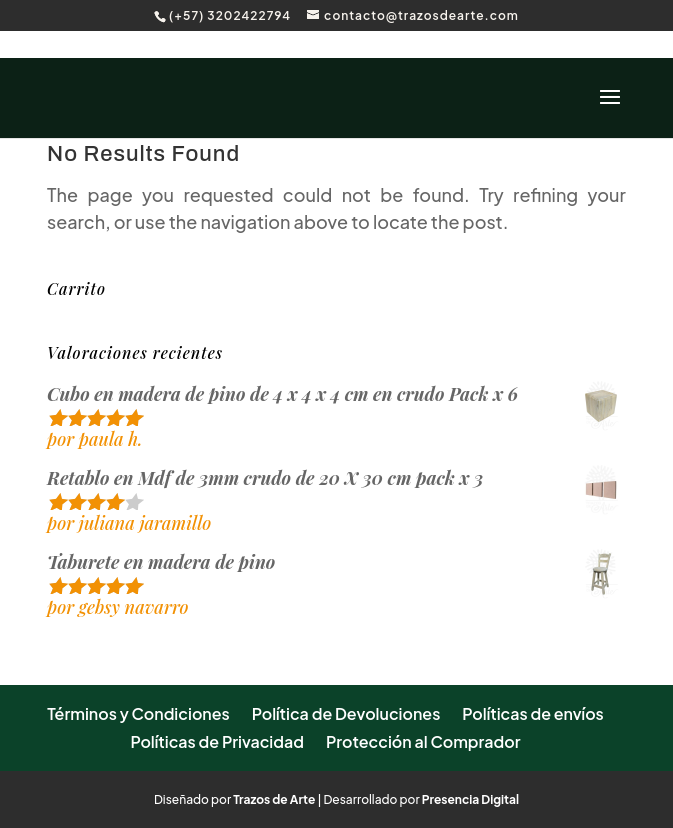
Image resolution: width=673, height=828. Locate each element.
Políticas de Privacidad (217, 741)
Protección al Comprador (423, 741)
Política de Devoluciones (346, 713)
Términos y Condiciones (138, 713)
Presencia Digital (470, 799)
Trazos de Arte (274, 799)
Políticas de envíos (532, 713)
